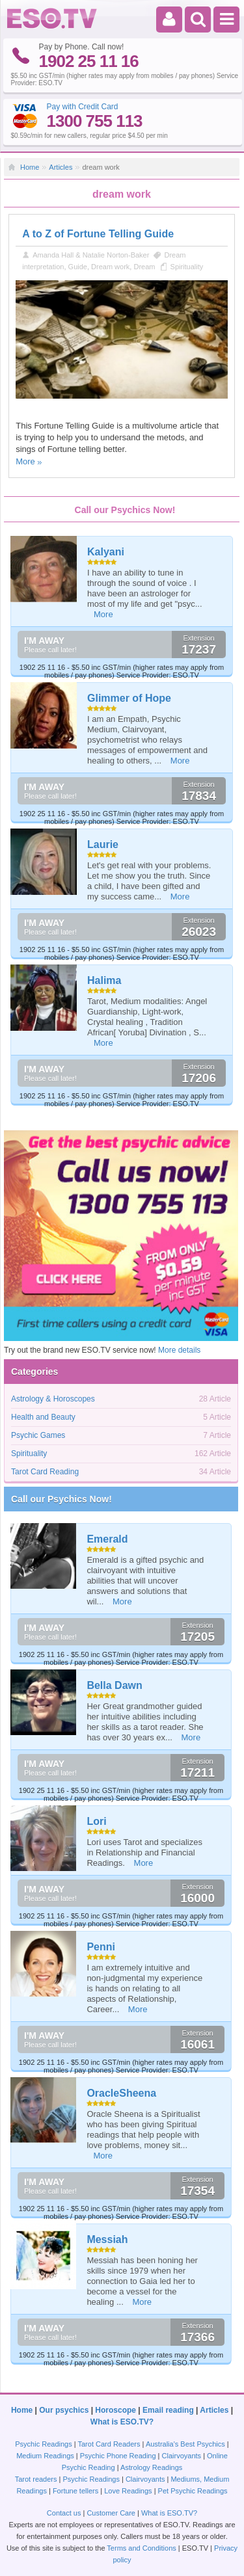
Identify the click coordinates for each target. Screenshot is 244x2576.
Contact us (64, 2513)
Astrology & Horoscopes (53, 1398)
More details (179, 1350)
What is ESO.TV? (122, 2421)
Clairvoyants (182, 2456)
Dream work (110, 267)
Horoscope (115, 2410)
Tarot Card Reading (45, 1471)
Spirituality (187, 267)
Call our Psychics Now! (61, 1499)
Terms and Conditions (141, 2548)
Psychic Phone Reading (118, 2456)
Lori (96, 1821)
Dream (144, 267)
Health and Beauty (43, 1417)
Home (29, 167)
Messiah (107, 2239)
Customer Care (111, 2513)
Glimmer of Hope (129, 698)
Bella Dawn (114, 1685)
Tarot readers (36, 2479)
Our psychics (63, 2410)
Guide (77, 267)
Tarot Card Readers (109, 2444)
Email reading (168, 2410)
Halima (104, 980)
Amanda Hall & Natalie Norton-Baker (91, 255)
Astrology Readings (151, 2467)
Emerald (107, 1539)
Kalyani (105, 551)
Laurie (102, 844)
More (25, 461)
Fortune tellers (75, 2491)
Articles (60, 167)
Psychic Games (38, 1435)
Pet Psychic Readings (193, 2491)
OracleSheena (121, 2093)
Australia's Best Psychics (185, 2444)
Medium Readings (45, 2456)
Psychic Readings (43, 2444)
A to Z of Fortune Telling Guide (98, 233)
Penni (101, 1946)
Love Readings (128, 2491)
